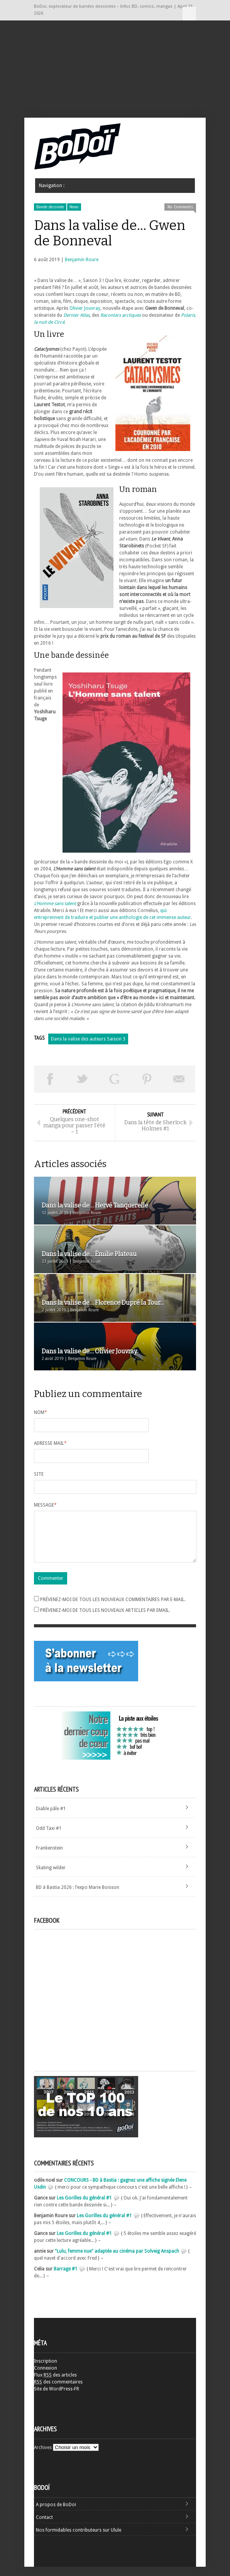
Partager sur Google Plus (114, 1079)
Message (45, 1505)
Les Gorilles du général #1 (84, 2207)
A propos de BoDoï (56, 2514)
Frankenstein (49, 1857)
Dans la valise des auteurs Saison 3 (88, 1039)
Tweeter (82, 1079)
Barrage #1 (66, 2278)
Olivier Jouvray (84, 308)
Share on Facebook (50, 1079)
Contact (44, 2526)
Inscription (45, 2370)
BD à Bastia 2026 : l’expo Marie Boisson (77, 1896)
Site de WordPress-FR (56, 2398)
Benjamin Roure (81, 259)
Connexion (45, 2377)
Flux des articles (55, 2384)
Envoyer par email (179, 1079)
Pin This (147, 1079)
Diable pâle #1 (51, 1818)
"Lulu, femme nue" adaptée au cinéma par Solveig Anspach (117, 2260)
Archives (43, 2456)
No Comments (180, 207)
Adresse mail (50, 1443)
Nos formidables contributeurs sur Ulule (78, 2539)
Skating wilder (51, 1877)
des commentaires (58, 2391)
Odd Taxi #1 (49, 1837)
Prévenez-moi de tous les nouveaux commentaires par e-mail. (113, 1608)
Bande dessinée (50, 207)
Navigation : (189, 13)
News (74, 207)
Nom (40, 1412)
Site (39, 1474)
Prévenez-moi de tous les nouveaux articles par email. (105, 1619)
